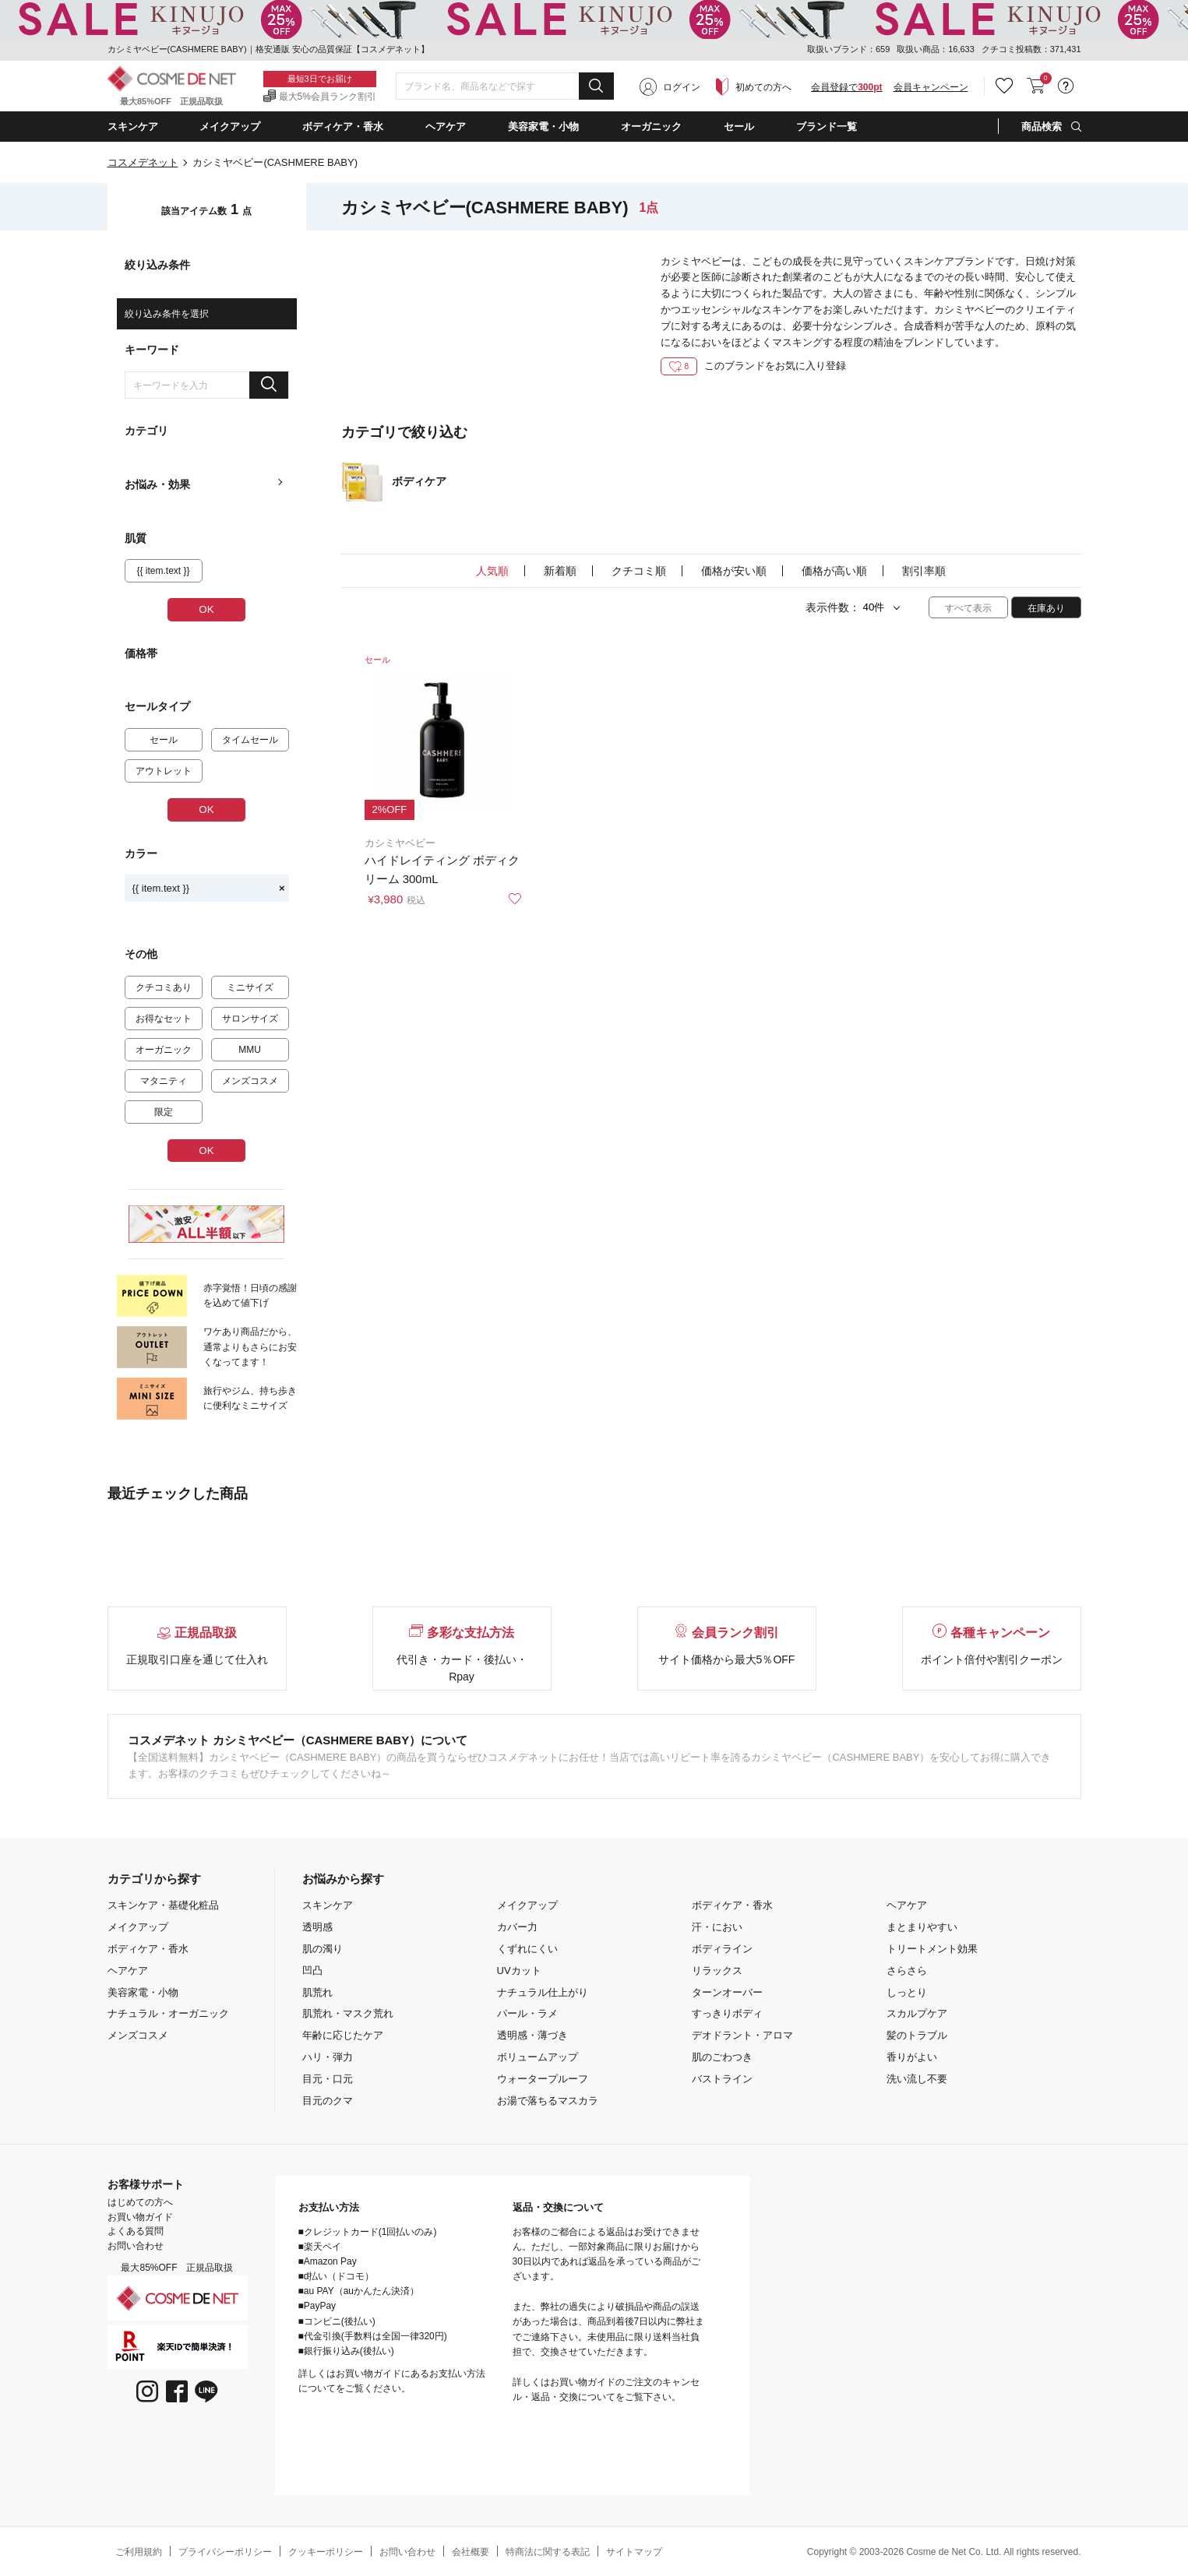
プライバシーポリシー (225, 2551)
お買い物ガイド (140, 2217)
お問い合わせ (136, 2245)
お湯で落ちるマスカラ (547, 2100)
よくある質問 (136, 2231)
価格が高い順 (834, 571)
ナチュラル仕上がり (542, 1992)
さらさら (907, 1970)
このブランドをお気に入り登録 (753, 365)
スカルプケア (917, 2013)
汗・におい (717, 1927)
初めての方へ (763, 87)
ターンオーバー (727, 1992)
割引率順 (924, 571)
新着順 (560, 571)
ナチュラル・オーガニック (168, 2013)
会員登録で (846, 87)
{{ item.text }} (208, 888)
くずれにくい (527, 1949)
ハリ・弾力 (327, 2057)
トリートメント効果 (932, 1949)
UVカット (519, 1970)
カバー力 (517, 1927)
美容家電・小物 (143, 1992)
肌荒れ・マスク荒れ (347, 2013)
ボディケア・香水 (148, 1949)
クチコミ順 (639, 571)
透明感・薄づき (532, 2035)
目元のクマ (327, 2100)
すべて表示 (968, 608)
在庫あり (1046, 608)
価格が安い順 (734, 571)
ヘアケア (128, 1970)
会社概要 (470, 2551)
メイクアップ (138, 1927)
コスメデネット (143, 162)
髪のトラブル (917, 2035)
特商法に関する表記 (548, 2551)
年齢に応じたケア (342, 2035)
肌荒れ (317, 1992)
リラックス (717, 1970)
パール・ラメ (527, 2013)
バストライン (722, 2079)
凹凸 (312, 1970)
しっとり (907, 1992)
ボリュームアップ (537, 2057)
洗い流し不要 (917, 2079)
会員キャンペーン (931, 87)
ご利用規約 (138, 2551)
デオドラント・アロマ (742, 2035)
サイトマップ (634, 2551)
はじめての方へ (140, 2202)
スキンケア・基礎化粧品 (163, 1905)
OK (206, 609)
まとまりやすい (922, 1927)
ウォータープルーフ (542, 2079)
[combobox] (505, 86)
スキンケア (327, 1905)
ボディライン (722, 1949)
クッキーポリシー (325, 2551)
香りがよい (912, 2057)
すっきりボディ (727, 2013)
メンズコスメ (138, 2035)
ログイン (681, 87)
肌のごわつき (722, 2057)
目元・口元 (327, 2079)
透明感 (317, 1927)
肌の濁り (322, 1949)
